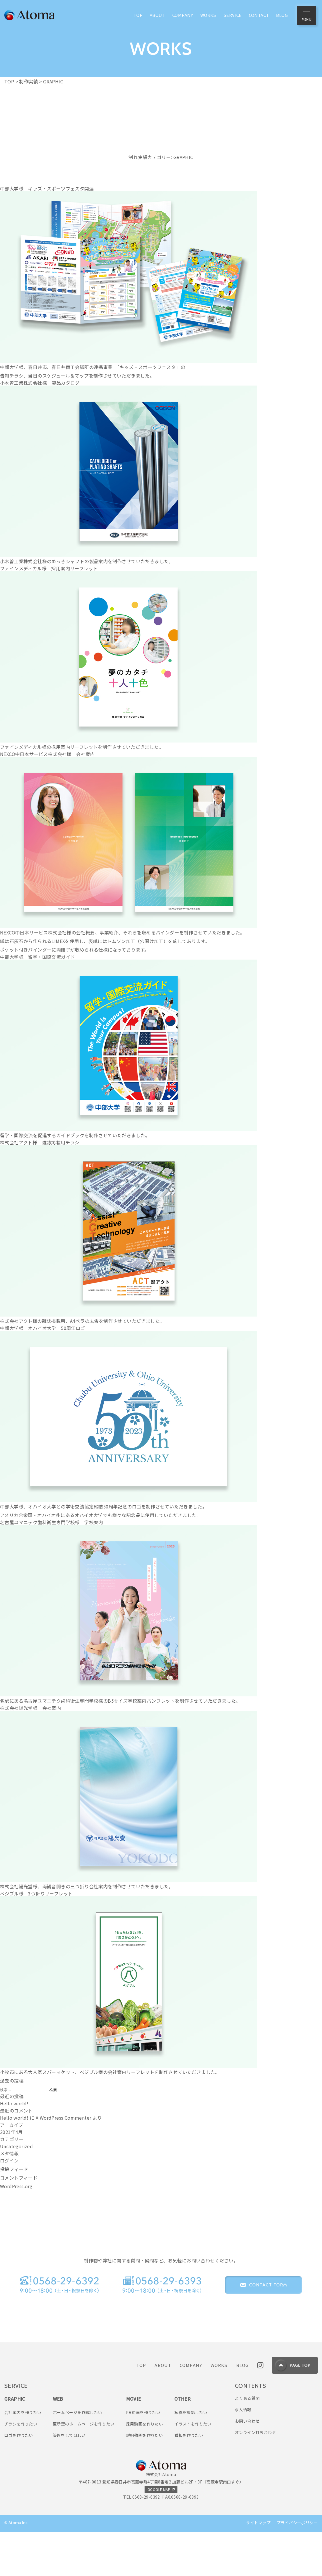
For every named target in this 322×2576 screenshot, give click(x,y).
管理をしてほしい (69, 2478)
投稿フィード (14, 2169)
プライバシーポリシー (297, 2565)
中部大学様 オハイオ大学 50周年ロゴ (42, 1328)
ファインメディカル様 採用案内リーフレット (49, 568)
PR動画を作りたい (143, 2455)
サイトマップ (258, 2565)
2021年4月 (11, 2131)
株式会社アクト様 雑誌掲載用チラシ (39, 1142)
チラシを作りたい (20, 2466)
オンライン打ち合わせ (255, 2475)
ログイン (9, 2160)
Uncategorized (16, 2146)
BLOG (242, 2408)
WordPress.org (16, 2186)
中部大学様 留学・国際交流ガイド (37, 956)
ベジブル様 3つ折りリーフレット (36, 1893)
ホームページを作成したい (77, 2455)
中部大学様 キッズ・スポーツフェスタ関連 (47, 188)
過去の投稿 (11, 2080)
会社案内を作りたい (22, 2455)
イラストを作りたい (192, 2466)
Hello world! (14, 2103)
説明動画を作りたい (144, 2478)
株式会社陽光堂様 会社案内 (30, 1707)
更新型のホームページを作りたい (84, 2466)
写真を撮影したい (190, 2455)
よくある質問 (247, 2440)
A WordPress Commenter (63, 2117)
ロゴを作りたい (18, 2478)
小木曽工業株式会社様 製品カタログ (40, 382)
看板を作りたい (188, 2478)
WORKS (219, 2408)
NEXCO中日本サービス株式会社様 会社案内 (47, 754)
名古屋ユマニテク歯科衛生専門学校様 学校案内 (51, 1522)
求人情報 (243, 2452)
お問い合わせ (247, 2464)
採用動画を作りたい (144, 2466)
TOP (141, 2408)
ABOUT (163, 2408)
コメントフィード (18, 2177)
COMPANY (191, 2408)
